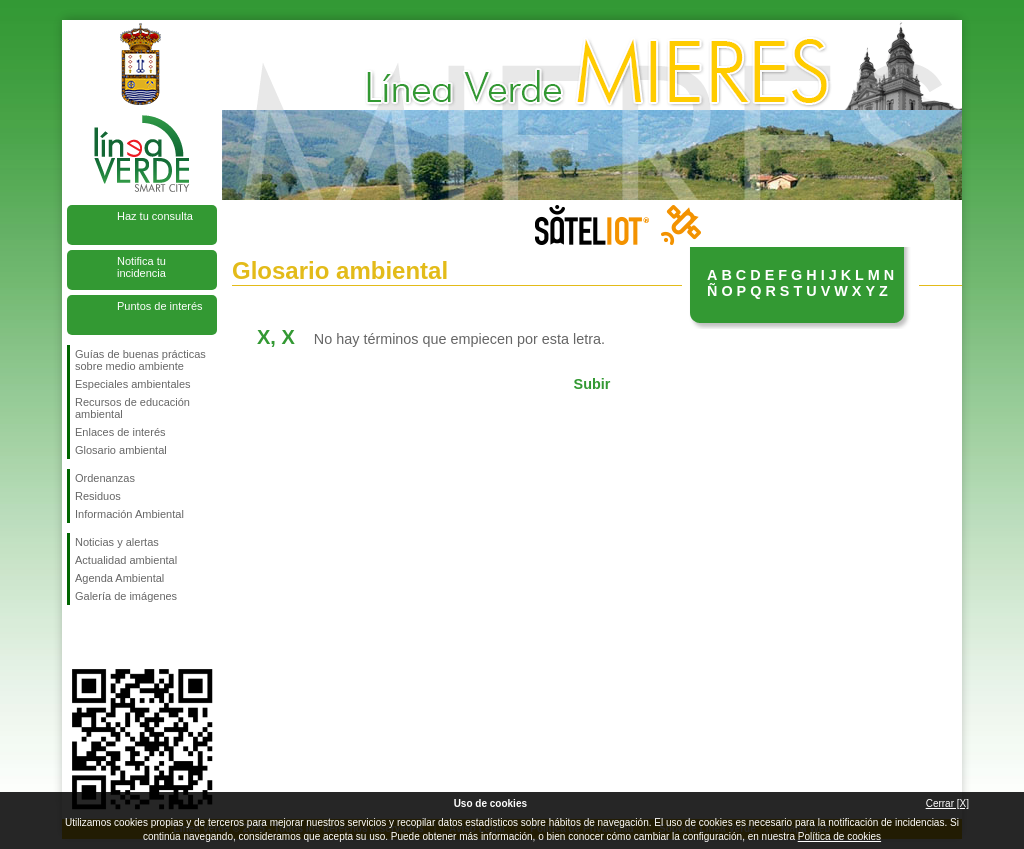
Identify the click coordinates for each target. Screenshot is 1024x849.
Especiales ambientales (133, 384)
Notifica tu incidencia (141, 267)
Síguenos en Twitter (112, 637)
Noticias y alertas (117, 542)
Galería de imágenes (126, 596)
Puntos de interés (160, 306)
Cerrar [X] (947, 803)
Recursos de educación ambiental (132, 408)
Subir (592, 384)
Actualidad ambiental (126, 560)
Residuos (98, 496)
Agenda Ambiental (119, 578)
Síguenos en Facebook (79, 637)
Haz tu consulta (155, 216)
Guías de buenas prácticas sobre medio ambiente (140, 360)
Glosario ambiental (121, 450)
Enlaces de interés (120, 432)
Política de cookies (839, 836)
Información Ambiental (129, 514)
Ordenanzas (105, 478)
